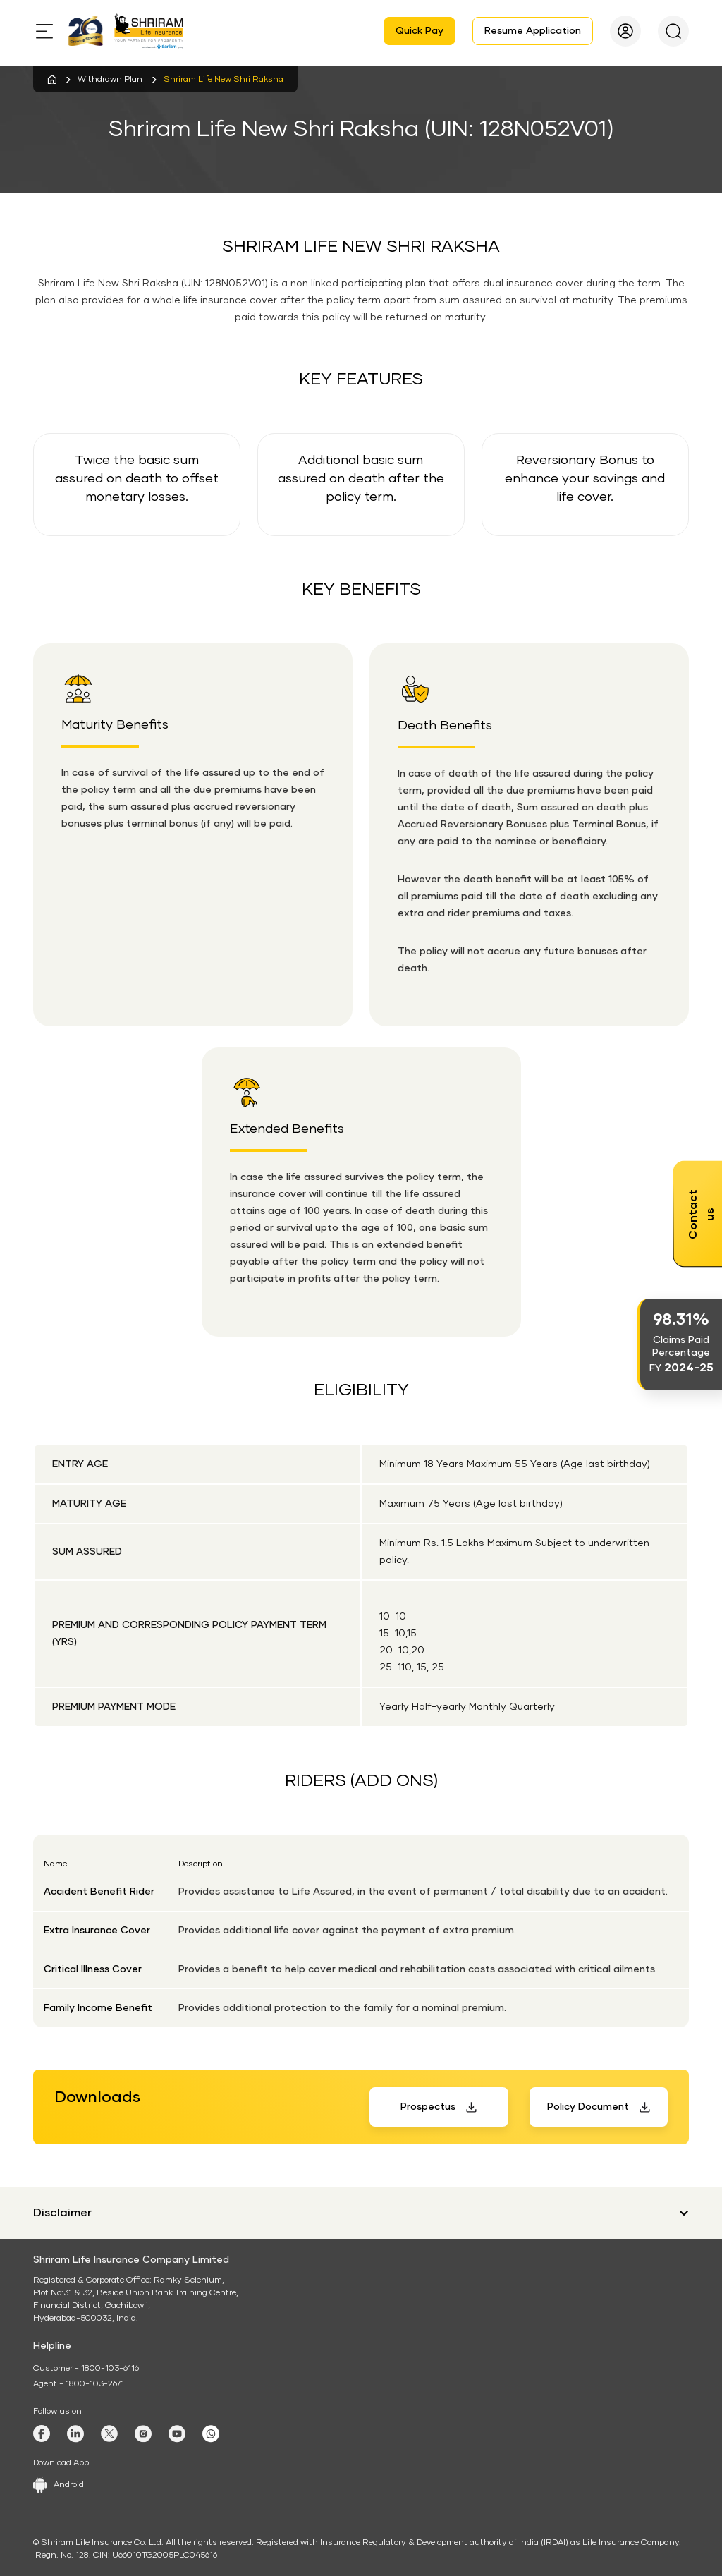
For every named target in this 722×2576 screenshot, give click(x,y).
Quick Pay (419, 31)
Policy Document (588, 2107)
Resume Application (532, 31)
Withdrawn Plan (110, 79)
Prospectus (427, 2107)
